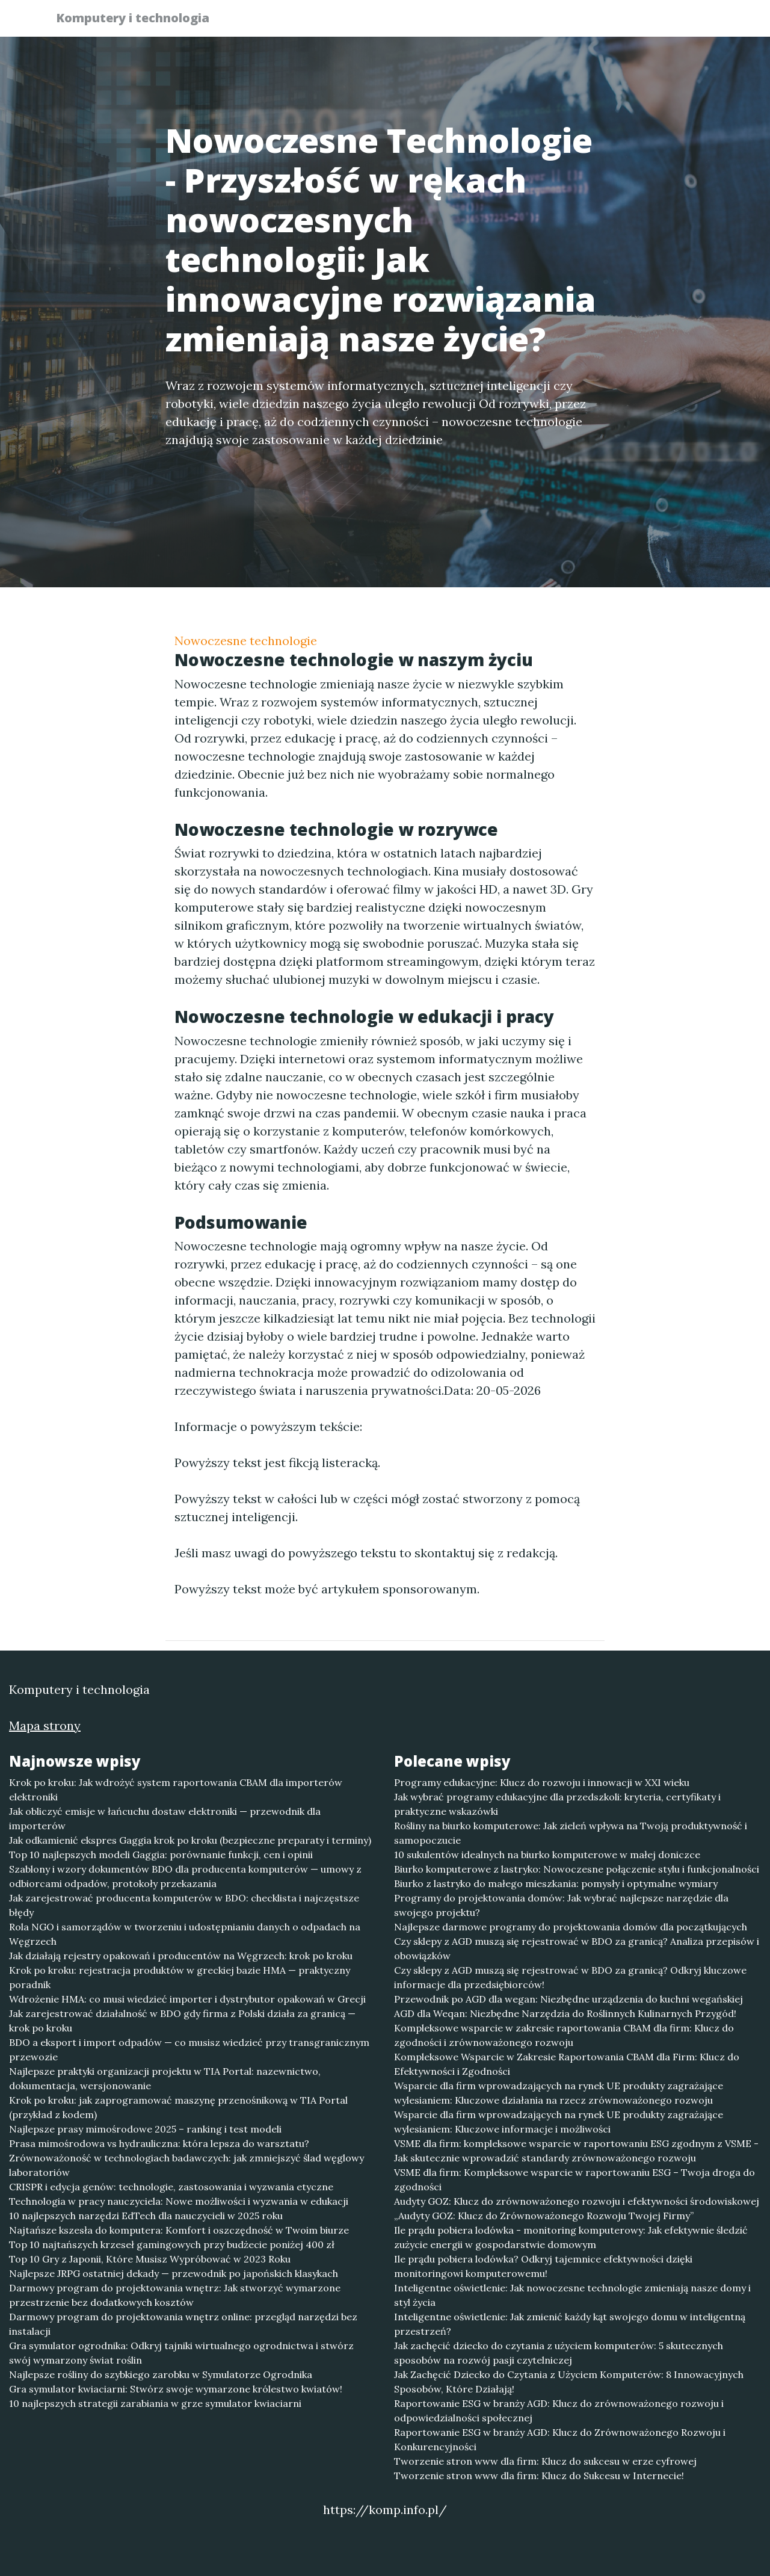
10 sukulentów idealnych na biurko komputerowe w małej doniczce (547, 1855)
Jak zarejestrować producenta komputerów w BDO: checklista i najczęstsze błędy (184, 1905)
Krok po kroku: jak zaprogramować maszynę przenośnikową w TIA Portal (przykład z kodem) (178, 2107)
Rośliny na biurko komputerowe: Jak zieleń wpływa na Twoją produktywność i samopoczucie (570, 1833)
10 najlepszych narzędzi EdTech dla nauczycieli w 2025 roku (146, 2216)
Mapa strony (45, 1725)
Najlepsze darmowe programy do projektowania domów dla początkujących (570, 1927)
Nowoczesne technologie (245, 640)
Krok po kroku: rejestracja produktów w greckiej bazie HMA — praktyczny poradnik (179, 1977)
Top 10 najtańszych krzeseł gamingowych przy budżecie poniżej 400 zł (171, 2244)
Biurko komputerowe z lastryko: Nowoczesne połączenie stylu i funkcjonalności (576, 1869)
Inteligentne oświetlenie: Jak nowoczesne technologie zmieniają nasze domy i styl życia (572, 2295)
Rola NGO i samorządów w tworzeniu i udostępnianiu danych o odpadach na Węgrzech (184, 1934)
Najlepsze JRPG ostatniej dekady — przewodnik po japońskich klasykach (173, 2273)
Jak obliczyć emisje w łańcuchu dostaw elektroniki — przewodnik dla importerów (165, 1818)
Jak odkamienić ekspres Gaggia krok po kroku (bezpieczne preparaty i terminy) (190, 1840)
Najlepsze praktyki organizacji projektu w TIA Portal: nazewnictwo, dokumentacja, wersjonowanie (165, 2078)
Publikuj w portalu (528, 21)
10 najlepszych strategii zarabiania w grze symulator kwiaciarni (155, 2403)
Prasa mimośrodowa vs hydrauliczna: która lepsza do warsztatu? (159, 2143)
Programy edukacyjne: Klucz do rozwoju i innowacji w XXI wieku (541, 1782)
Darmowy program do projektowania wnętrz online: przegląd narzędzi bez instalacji (183, 2324)
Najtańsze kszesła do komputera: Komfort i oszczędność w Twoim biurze (179, 2230)
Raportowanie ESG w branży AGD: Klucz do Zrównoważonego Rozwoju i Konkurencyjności (559, 2439)
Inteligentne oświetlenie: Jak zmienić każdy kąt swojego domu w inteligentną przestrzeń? (569, 2324)
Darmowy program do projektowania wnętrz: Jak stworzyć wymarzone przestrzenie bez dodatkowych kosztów (174, 2295)
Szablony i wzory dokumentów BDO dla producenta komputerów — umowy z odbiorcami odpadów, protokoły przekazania (185, 1876)
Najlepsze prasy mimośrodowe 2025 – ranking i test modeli (145, 2129)
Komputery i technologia (140, 19)
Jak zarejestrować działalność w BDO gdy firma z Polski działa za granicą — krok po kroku (182, 2020)
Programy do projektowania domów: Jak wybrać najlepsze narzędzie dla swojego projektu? (561, 1905)
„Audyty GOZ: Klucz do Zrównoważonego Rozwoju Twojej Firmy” (544, 2216)
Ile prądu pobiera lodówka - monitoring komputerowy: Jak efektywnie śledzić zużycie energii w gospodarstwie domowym (571, 2237)
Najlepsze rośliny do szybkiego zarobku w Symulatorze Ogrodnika (160, 2374)
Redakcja (620, 21)
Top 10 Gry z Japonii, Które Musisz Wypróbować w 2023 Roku (150, 2259)
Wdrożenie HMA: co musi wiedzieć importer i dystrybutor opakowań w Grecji (187, 1999)
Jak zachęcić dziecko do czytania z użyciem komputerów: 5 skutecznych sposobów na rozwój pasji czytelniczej (558, 2353)
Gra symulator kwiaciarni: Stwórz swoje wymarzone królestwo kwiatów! (175, 2389)
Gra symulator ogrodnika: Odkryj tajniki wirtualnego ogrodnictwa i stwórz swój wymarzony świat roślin (181, 2353)
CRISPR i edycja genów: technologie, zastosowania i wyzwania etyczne (171, 2187)
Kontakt (686, 21)
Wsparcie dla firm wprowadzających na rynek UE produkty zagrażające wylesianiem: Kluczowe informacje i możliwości (558, 2121)
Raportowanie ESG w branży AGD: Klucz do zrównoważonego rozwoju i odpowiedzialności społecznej (559, 2410)
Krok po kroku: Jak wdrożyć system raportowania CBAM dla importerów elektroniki (175, 1789)
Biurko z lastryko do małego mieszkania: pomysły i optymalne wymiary (556, 1883)
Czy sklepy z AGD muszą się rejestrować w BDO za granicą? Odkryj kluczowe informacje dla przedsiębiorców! (570, 1977)
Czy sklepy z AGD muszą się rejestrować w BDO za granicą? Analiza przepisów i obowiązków (576, 1948)
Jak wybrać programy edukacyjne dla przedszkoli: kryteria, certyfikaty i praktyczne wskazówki (557, 1804)
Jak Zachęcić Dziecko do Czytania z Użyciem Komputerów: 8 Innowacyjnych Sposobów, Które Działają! (569, 2381)
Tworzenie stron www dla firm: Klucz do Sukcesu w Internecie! (539, 2475)
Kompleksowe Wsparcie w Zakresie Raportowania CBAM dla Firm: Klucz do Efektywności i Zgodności (566, 2064)
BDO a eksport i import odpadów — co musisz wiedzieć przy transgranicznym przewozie (189, 2049)
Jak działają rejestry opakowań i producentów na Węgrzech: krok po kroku (181, 1956)
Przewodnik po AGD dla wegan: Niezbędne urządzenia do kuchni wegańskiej (568, 1999)
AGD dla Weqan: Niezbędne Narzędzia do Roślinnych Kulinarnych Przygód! (565, 2013)
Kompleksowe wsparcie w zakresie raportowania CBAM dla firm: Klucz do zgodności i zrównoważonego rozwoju (564, 2035)
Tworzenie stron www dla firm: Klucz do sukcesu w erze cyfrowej (545, 2461)
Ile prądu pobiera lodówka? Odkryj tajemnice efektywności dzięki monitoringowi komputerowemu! (543, 2266)
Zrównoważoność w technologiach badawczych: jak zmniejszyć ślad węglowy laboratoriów (186, 2165)
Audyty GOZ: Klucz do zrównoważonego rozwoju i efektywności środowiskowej (576, 2201)
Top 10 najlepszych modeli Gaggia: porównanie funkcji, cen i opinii (161, 1855)
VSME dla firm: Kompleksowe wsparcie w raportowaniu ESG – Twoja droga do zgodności (574, 2179)
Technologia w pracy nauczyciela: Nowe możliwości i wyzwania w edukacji (178, 2201)
